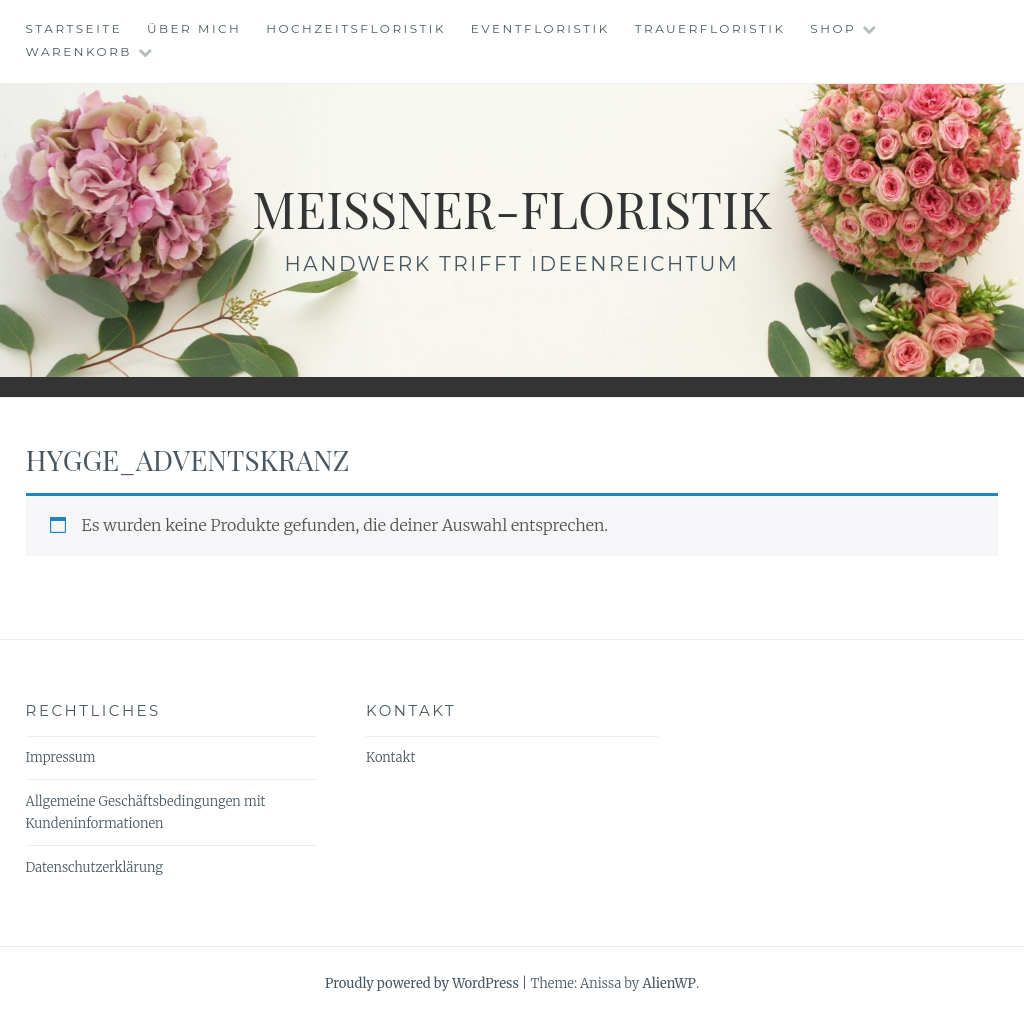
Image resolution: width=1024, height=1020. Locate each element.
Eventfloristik (540, 28)
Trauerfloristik (710, 28)
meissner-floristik (512, 208)
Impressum (61, 757)
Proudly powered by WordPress (422, 983)
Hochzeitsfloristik (356, 28)
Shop (833, 28)
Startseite (74, 28)
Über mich (194, 28)
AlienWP (668, 983)
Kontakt (390, 757)
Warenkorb (79, 51)
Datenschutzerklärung (94, 867)
